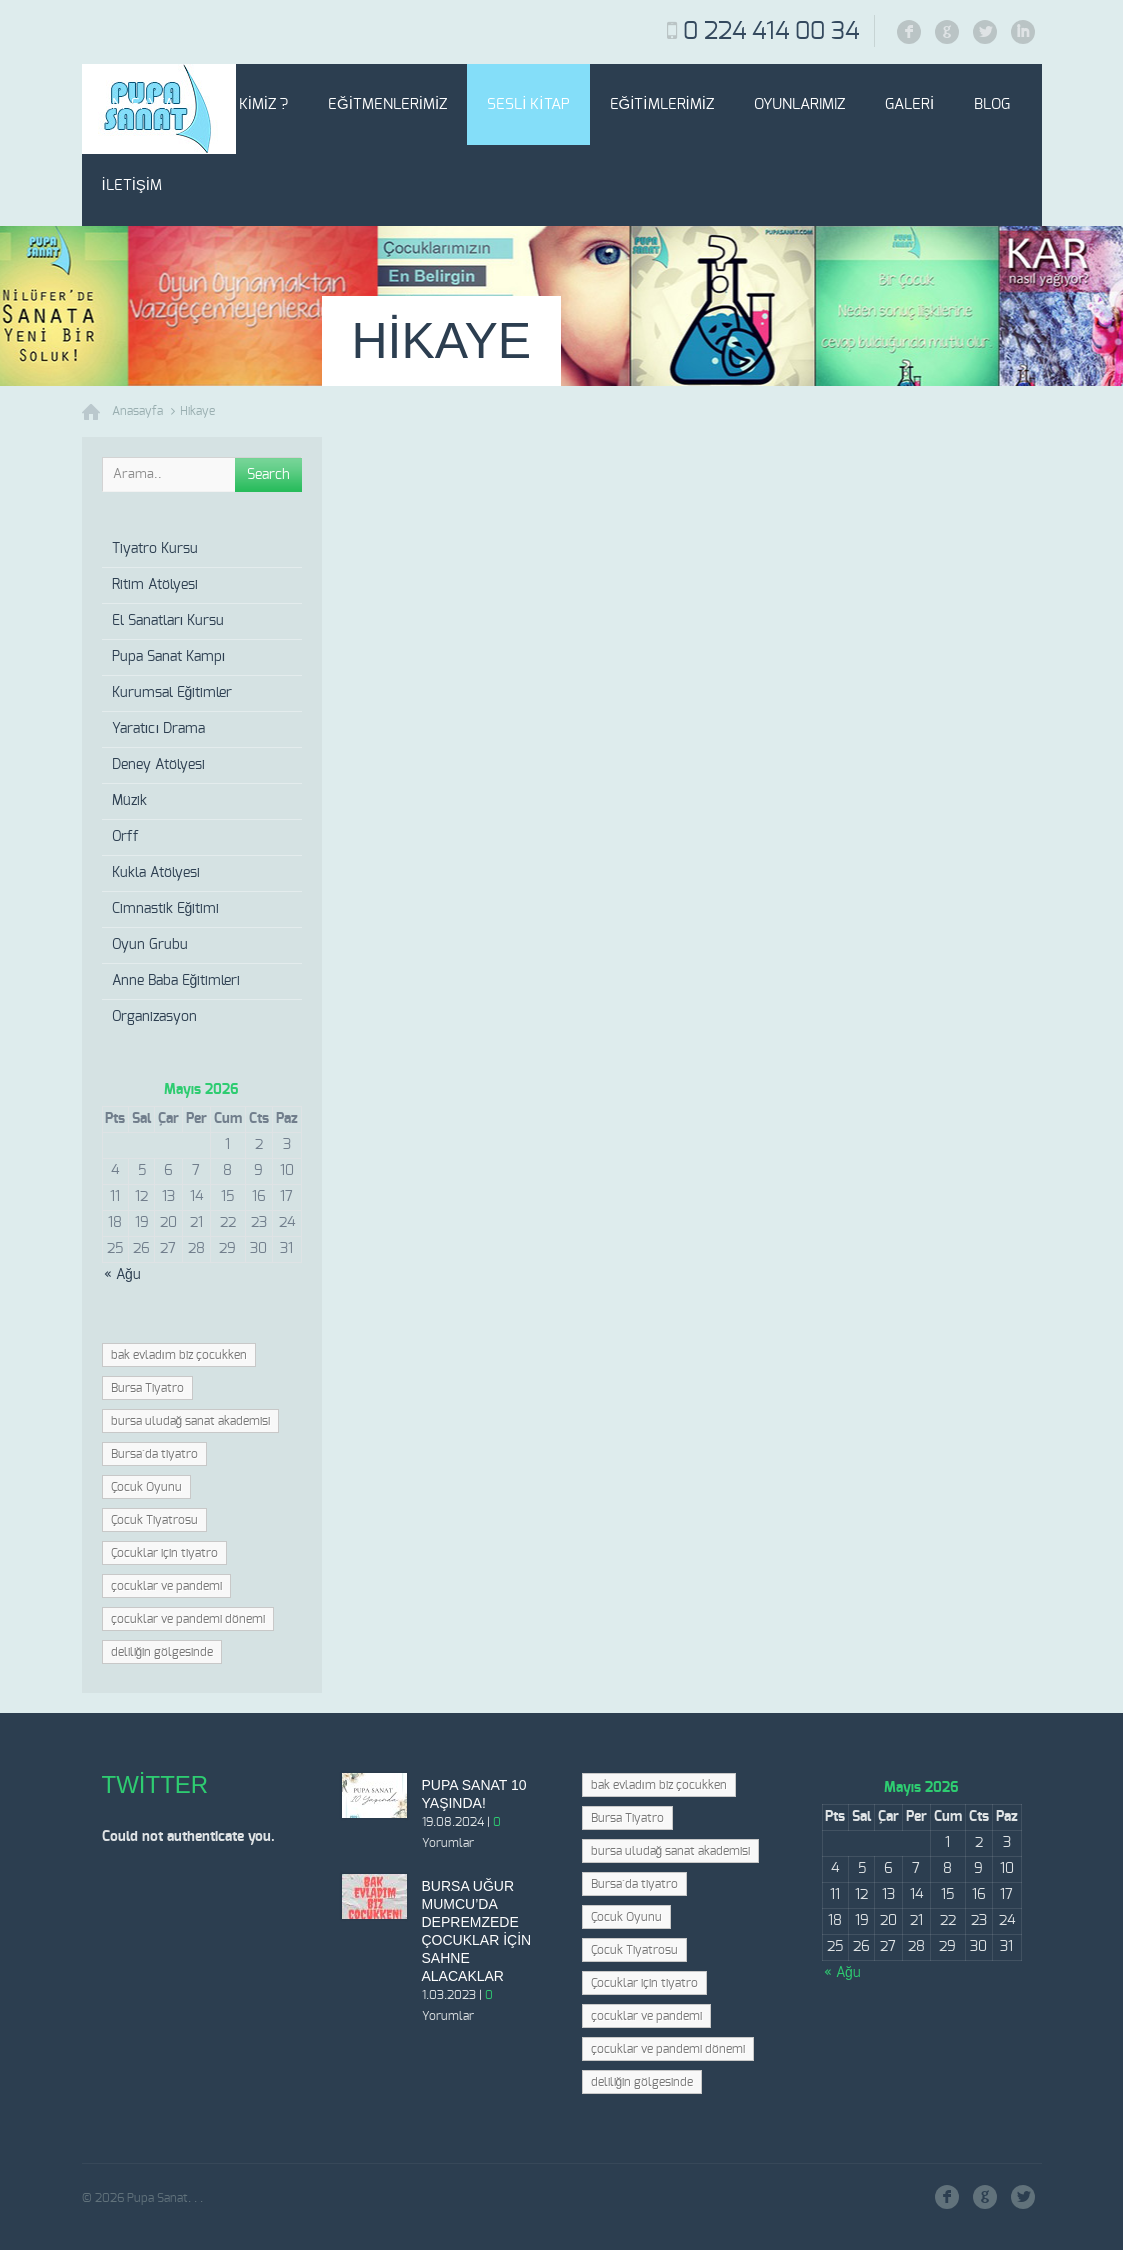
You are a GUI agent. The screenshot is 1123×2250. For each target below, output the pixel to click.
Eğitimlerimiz (662, 104)
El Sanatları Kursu (168, 621)
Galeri (909, 104)
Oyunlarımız (799, 104)
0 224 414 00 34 (771, 32)
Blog (992, 104)
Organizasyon (154, 1017)
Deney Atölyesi (158, 765)
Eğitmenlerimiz (387, 104)
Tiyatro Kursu (155, 549)
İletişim (132, 185)
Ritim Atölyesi (155, 585)
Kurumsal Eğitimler (172, 693)
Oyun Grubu (150, 945)
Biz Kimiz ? (251, 104)
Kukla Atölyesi (156, 873)
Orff (125, 837)
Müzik (129, 801)
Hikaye (197, 411)
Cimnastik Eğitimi (166, 909)
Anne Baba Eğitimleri (176, 981)
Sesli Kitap (528, 104)
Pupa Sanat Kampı (169, 657)
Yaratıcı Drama (159, 729)
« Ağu (122, 1275)
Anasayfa (138, 104)
